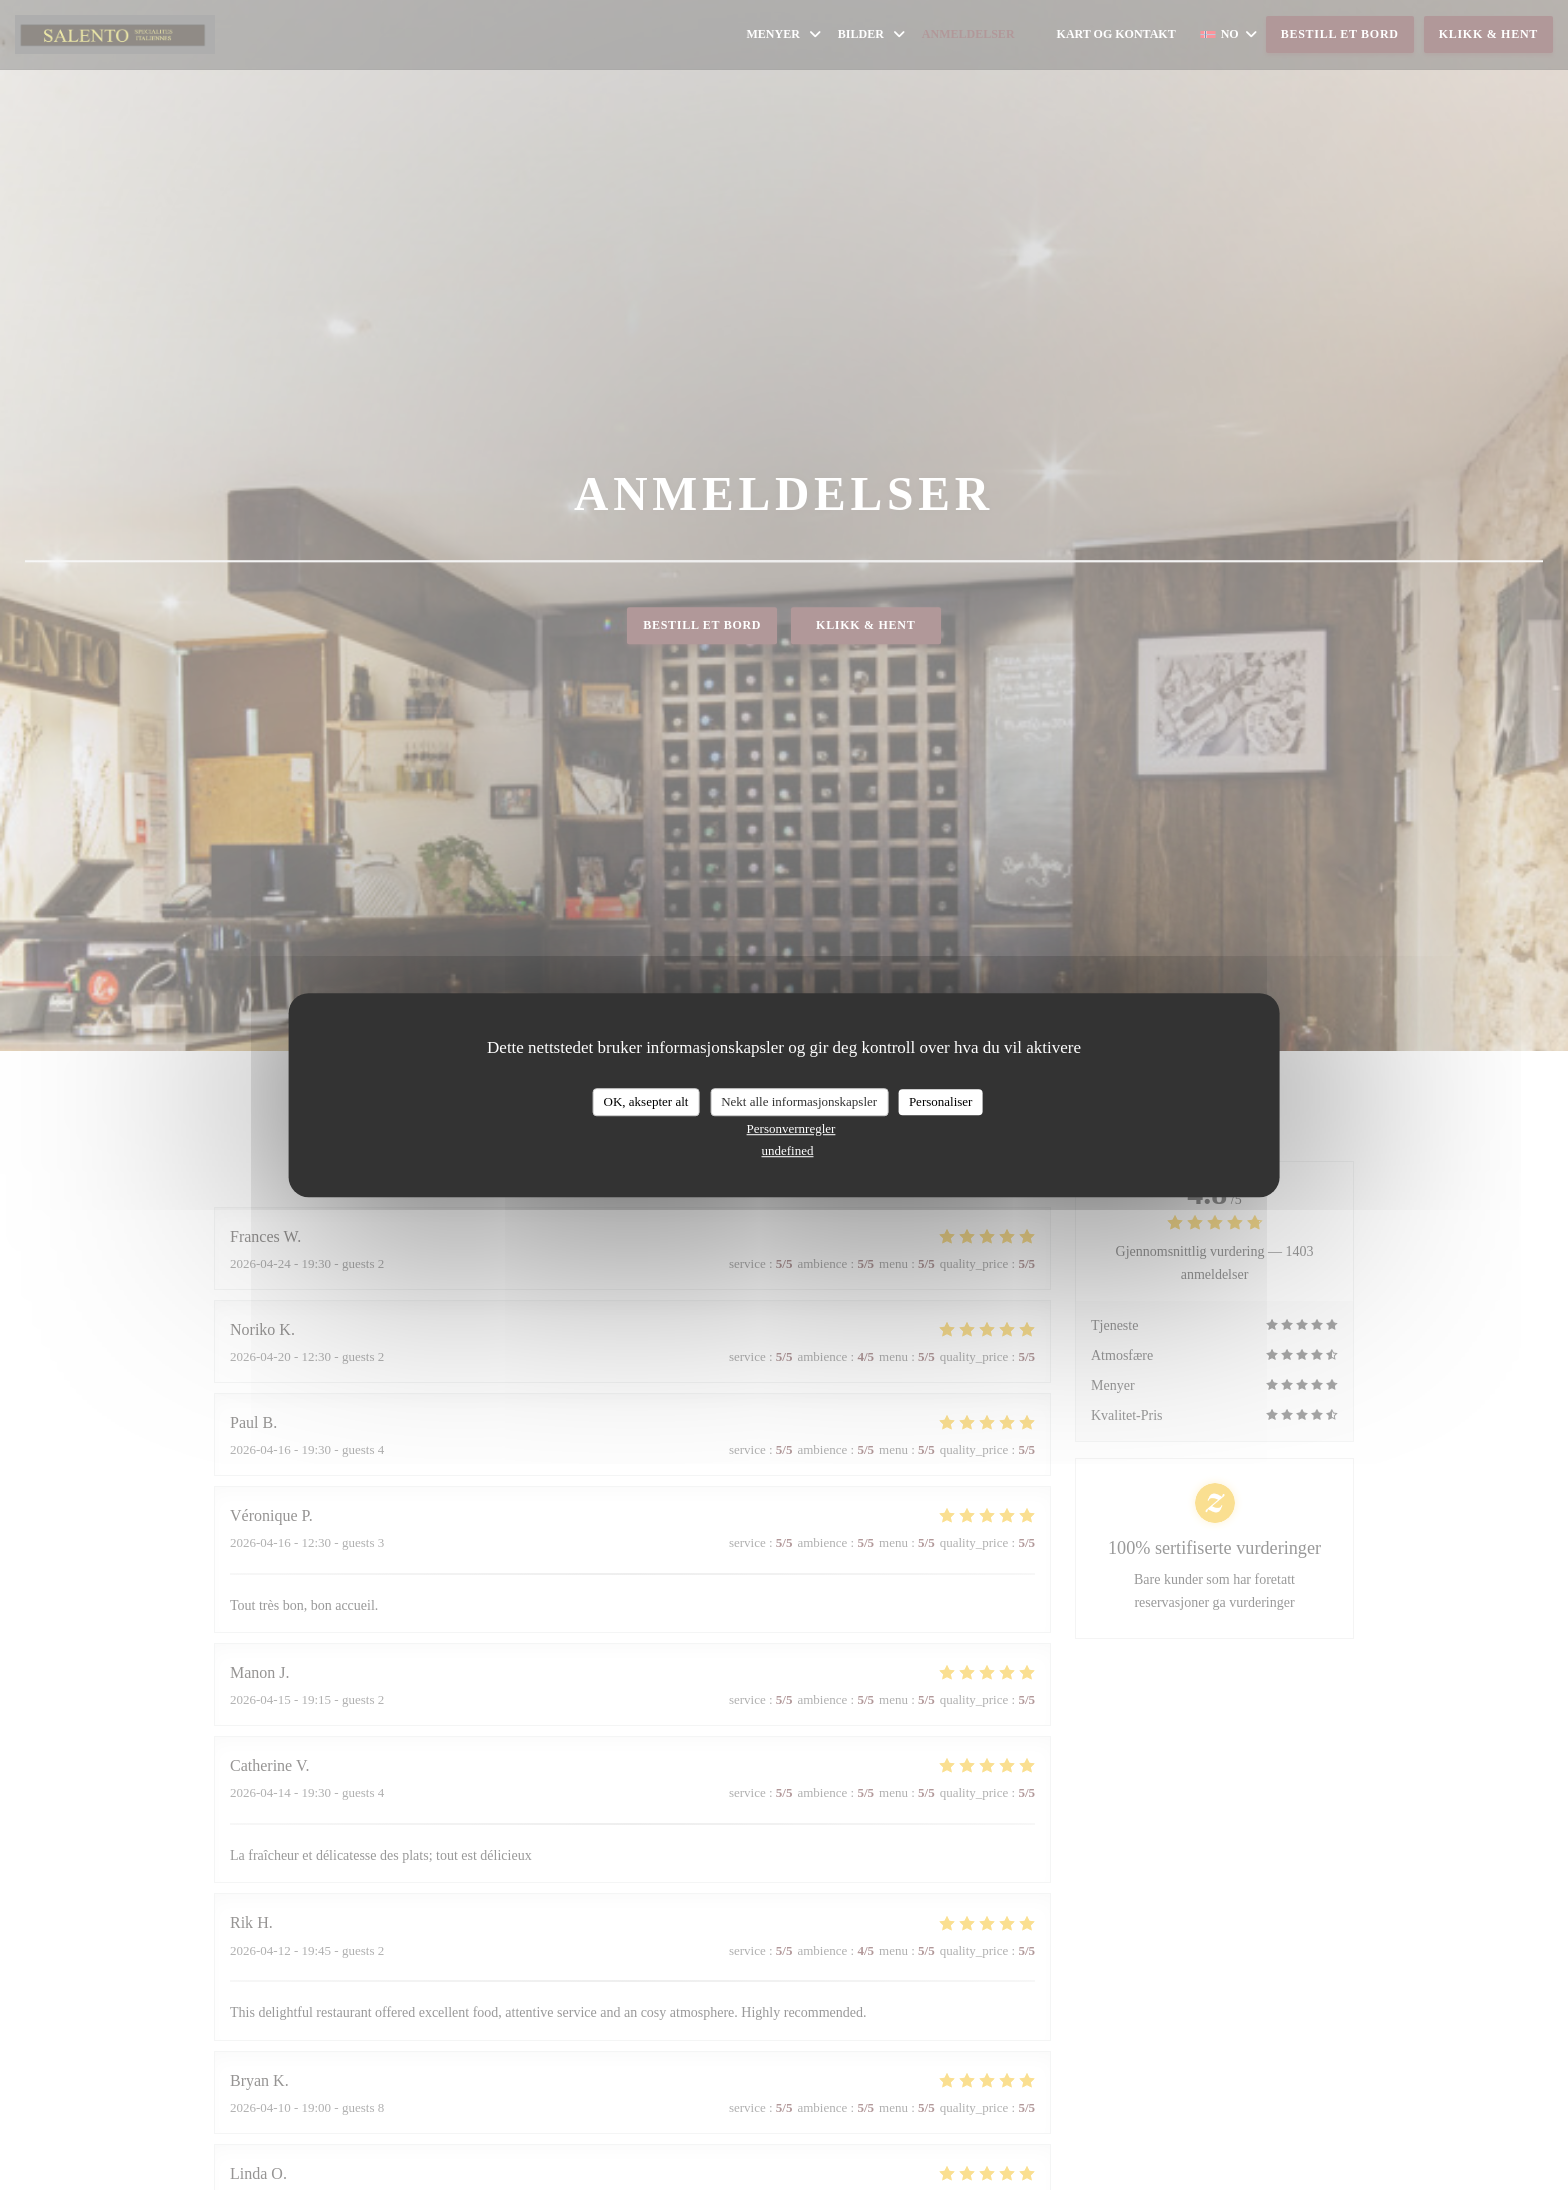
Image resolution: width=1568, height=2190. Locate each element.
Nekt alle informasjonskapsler (799, 1101)
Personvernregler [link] (791, 1128)
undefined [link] (788, 1150)
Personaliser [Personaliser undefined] (941, 1101)
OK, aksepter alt (646, 1101)
